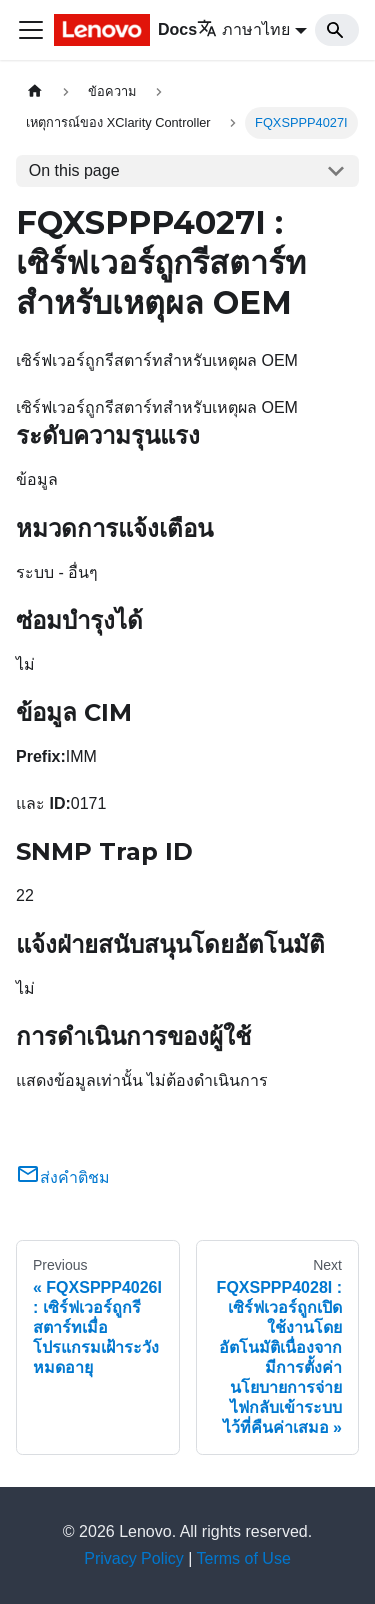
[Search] (337, 30)
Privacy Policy (134, 1558)
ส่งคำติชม (63, 1177)
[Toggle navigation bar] (31, 30)
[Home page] (35, 91)
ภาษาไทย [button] (243, 29)
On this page (74, 170)
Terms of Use (244, 1558)
